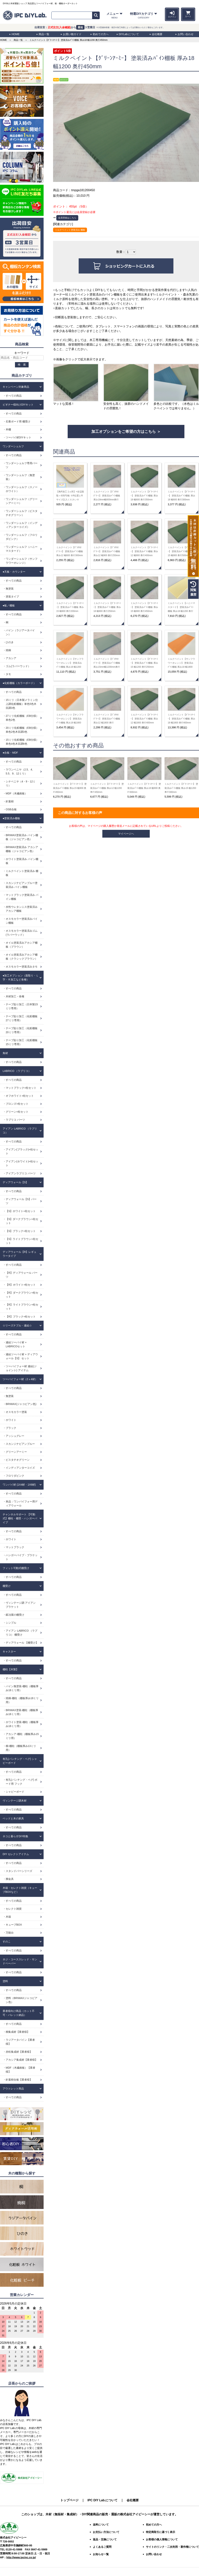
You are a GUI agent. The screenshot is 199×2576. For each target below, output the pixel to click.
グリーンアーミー (16, 1451)
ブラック (11, 1427)
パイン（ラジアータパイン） (20, 632)
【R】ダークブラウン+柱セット (22, 1294)
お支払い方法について (106, 2532)
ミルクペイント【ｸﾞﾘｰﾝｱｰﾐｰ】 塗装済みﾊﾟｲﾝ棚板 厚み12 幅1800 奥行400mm (144, 718)
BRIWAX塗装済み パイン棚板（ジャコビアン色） (22, 837)
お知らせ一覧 (101, 2554)
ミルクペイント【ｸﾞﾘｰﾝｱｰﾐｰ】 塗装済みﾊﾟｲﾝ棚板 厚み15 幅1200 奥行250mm (144, 663)
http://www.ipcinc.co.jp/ (21, 2557)
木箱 (8, 1916)
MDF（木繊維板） (16, 793)
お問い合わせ (154, 2554)
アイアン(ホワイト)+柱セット (22, 1163)
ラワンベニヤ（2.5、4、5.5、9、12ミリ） (20, 771)
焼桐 (8, 650)
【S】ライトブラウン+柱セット (22, 1240)
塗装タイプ (12, 596)
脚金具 (10, 1878)
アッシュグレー (15, 1435)
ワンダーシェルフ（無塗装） (20, 477)
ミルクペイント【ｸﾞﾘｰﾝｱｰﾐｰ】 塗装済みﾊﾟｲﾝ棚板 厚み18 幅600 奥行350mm (144, 495)
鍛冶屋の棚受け (15, 1614)
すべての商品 (14, 395)
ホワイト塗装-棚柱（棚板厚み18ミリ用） (22, 1724)
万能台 (10, 1932)
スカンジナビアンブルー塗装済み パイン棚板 (22, 884)
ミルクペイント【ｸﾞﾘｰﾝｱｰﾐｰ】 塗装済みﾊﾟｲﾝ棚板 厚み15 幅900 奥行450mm (144, 607)
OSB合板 (11, 809)
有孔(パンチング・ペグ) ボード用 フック (21, 1781)
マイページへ (126, 833)
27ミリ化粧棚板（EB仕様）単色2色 (22, 717)
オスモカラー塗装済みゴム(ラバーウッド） (22, 932)
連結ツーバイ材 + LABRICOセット (16, 1344)
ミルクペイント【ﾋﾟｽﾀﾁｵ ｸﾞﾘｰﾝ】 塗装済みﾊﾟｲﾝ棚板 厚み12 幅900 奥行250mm (106, 551)
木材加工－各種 (15, 996)
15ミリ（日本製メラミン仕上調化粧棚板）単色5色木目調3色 (22, 703)
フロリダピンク (15, 1475)
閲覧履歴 (193, 588)
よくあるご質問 (102, 2546)
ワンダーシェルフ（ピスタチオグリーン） (22, 512)
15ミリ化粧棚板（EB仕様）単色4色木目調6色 (22, 741)
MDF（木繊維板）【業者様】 (20, 2069)
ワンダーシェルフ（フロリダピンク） (22, 536)
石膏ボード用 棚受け (18, 421)
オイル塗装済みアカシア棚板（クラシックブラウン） (22, 956)
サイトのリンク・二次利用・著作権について (172, 2546)
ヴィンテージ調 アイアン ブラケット (21, 1604)
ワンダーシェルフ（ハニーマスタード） (22, 548)
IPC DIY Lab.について (103, 2500)
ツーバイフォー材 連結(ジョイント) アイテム (21, 1368)
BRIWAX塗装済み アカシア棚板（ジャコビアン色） (22, 849)
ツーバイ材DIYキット (18, 437)
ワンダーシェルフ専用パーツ (22, 465)
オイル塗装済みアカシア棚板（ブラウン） (22, 944)
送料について (101, 2524)
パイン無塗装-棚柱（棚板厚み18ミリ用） (22, 1688)
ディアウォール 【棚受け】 (22, 1642)
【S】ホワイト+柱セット (21, 1211)
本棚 (8, 429)
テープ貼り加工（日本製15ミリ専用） (22, 1006)
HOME (3, 40)
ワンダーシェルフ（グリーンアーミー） (22, 501)
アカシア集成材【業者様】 (22, 2059)
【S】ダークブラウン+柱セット (22, 1221)
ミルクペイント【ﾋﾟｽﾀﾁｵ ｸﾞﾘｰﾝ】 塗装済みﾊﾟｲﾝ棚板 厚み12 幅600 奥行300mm (69, 551)
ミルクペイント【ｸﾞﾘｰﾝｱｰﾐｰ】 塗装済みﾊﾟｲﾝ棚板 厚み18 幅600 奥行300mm (181, 495)
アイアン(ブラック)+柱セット (22, 1151)
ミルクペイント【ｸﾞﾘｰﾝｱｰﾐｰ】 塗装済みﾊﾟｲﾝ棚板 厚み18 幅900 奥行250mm (107, 607)
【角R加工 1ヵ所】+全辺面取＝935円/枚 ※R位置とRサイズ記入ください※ (70, 495)
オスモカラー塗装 (16, 1411)
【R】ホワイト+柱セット (21, 1284)
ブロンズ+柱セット (17, 1103)
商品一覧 (18, 40)
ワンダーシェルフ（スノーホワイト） (22, 489)
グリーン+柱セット (17, 1111)
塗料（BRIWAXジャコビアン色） (21, 2000)
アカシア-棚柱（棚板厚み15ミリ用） (22, 1736)
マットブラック (15, 1547)
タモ (8, 674)
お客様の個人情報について (162, 2539)
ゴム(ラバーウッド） (18, 666)
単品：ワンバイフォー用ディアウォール (22, 1503)
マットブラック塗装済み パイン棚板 (22, 896)
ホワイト (11, 1419)
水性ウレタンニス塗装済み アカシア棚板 (22, 908)
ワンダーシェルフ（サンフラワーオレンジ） (22, 560)
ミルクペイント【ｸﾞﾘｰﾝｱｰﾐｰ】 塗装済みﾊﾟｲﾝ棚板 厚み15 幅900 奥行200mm (70, 607)
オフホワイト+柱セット (20, 1095)
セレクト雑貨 (14, 1908)
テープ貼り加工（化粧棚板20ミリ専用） (22, 1030)
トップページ (69, 2500)
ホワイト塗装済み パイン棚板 (22, 861)
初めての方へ (154, 2524)
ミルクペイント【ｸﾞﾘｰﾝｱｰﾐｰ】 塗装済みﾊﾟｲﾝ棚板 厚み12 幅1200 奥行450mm (107, 788)
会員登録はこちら (67, 217)
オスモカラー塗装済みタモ (22, 966)
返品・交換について (105, 2539)
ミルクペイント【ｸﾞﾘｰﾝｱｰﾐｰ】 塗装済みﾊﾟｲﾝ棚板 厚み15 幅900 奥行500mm (181, 551)
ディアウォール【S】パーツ (21, 1201)
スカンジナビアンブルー (20, 1443)
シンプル (11, 1622)
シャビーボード (15, 1791)
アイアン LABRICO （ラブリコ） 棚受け (21, 1632)
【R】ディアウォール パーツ (22, 1274)
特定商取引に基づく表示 (160, 2532)
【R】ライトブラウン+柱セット (22, 1306)
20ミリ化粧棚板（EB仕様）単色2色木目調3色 (22, 729)
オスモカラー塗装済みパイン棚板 (22, 920)
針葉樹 (10, 801)
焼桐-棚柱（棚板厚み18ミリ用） (22, 1700)
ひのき (10, 642)
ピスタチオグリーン (18, 1459)
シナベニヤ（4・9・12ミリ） (20, 783)
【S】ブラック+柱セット (21, 1231)
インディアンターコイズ (20, 1467)
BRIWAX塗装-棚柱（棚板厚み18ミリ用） (22, 1712)
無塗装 (10, 588)
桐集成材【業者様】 (18, 2031)
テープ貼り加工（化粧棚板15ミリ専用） (22, 1042)
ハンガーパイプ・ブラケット (22, 1557)
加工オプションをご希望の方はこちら (123, 431)
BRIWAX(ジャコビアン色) (21, 1404)
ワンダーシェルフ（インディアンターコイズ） (22, 524)
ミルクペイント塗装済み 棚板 (70, 230)
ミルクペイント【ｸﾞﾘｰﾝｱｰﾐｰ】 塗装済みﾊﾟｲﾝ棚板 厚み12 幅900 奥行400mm (144, 551)
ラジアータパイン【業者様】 (20, 2041)
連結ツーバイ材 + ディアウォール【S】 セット (22, 1356)
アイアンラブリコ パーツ (21, 1173)
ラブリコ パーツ (15, 1119)
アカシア (11, 658)
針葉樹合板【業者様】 (19, 2079)
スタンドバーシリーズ (19, 1870)
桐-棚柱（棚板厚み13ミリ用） (21, 1747)
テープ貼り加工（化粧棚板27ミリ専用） (22, 1018)
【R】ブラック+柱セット (21, 1316)
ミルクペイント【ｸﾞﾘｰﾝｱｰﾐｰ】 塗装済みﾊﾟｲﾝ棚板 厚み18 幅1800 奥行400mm (181, 718)
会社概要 (133, 2500)
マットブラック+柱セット (21, 1087)
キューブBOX (14, 1924)
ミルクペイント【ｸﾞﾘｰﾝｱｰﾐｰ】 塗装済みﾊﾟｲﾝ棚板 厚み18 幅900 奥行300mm (144, 788)
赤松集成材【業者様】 (19, 2051)
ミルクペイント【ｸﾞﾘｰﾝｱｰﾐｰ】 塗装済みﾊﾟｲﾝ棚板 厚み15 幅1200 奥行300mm (181, 788)
